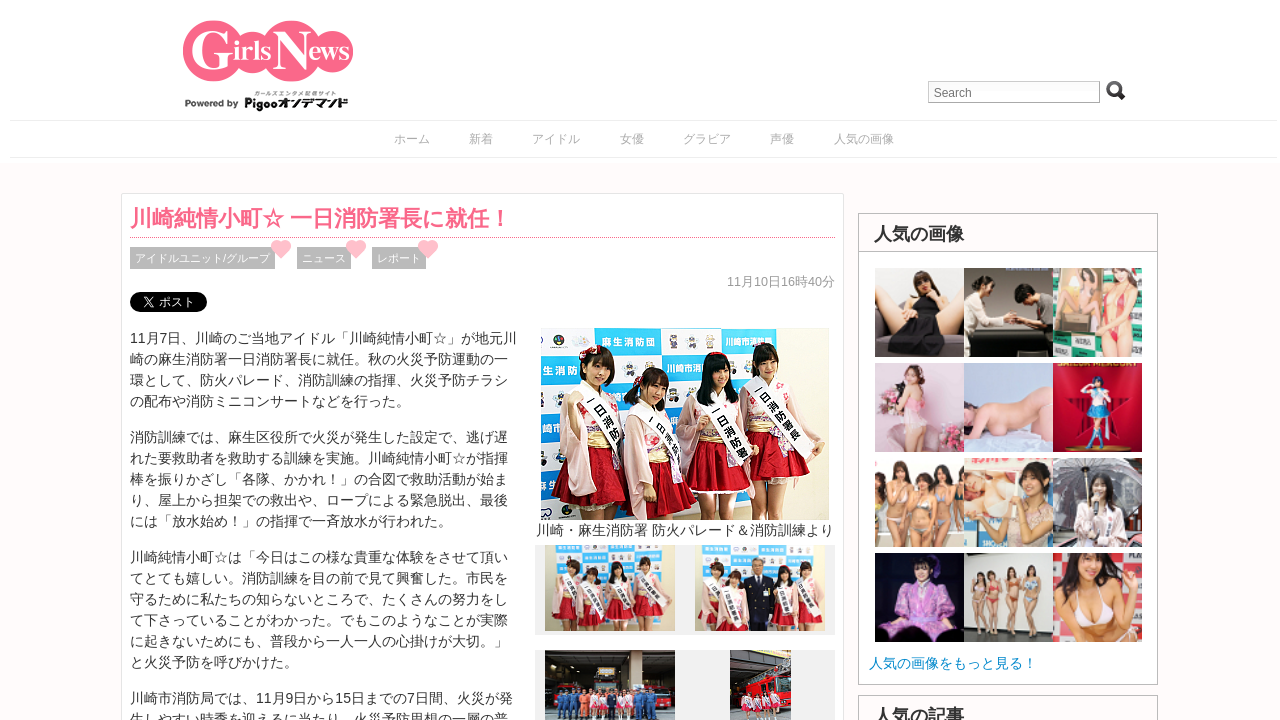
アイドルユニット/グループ (202, 258)
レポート (399, 258)
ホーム (412, 139)
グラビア (707, 139)
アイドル (556, 139)
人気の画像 (864, 139)
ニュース (324, 258)
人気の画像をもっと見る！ (953, 663)
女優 (632, 139)
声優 (782, 139)
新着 (481, 139)
